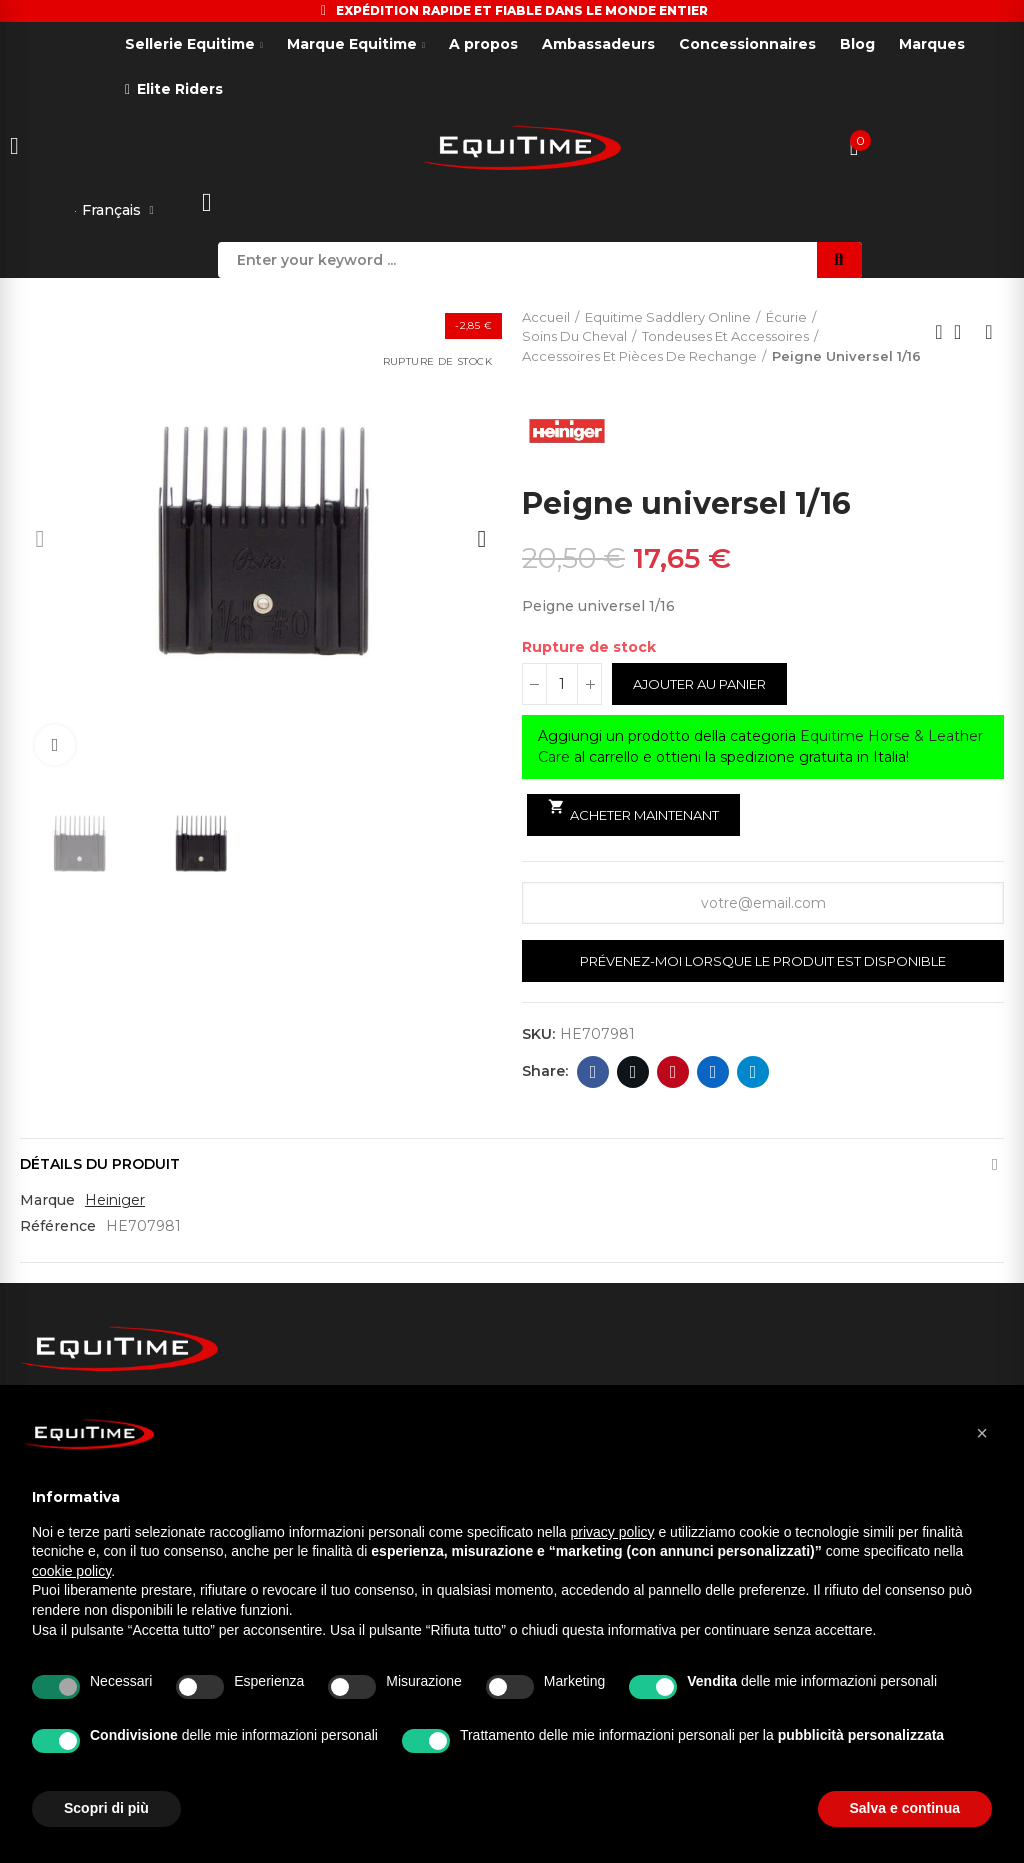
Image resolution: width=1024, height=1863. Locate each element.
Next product (989, 335)
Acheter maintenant (633, 813)
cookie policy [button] (71, 1571)
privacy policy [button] (613, 1532)
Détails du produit (100, 1166)
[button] (40, 541)
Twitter (633, 1074)
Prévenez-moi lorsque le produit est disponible (763, 963)
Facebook (593, 1074)
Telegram (753, 1074)
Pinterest (673, 1074)
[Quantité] (562, 686)
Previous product (939, 335)
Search (839, 262)
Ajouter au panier (699, 686)
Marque (47, 1202)
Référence (58, 1228)
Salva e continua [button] (905, 1808)
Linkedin (713, 1074)
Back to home (964, 335)
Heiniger (115, 1202)
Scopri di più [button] (106, 1808)
